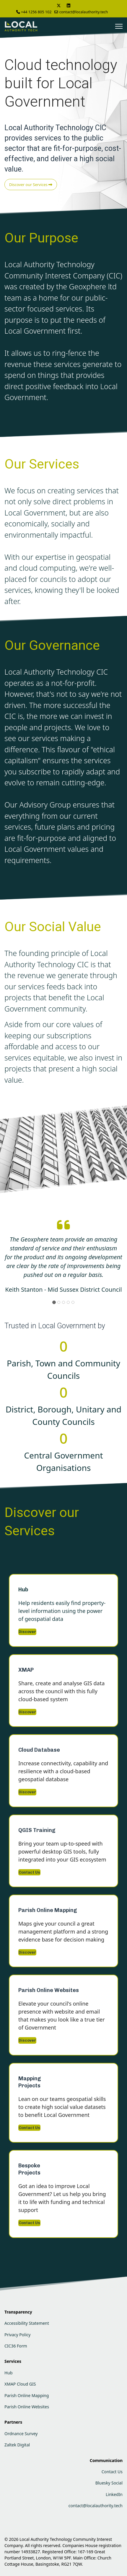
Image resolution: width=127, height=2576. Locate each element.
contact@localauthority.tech (83, 11)
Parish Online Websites (48, 1990)
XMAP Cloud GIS (20, 2384)
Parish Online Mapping (47, 1910)
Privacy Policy (17, 2334)
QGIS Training (37, 1830)
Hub (23, 1589)
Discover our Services (30, 184)
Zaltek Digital (17, 2445)
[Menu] (119, 26)
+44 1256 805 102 (36, 11)
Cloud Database (39, 1750)
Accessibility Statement (26, 2323)
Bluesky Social (109, 2483)
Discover (27, 1631)
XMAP (26, 1670)
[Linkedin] (68, 5)
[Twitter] (59, 5)
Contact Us (29, 1872)
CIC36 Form (15, 2346)
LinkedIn (114, 2494)
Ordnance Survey (21, 2433)
